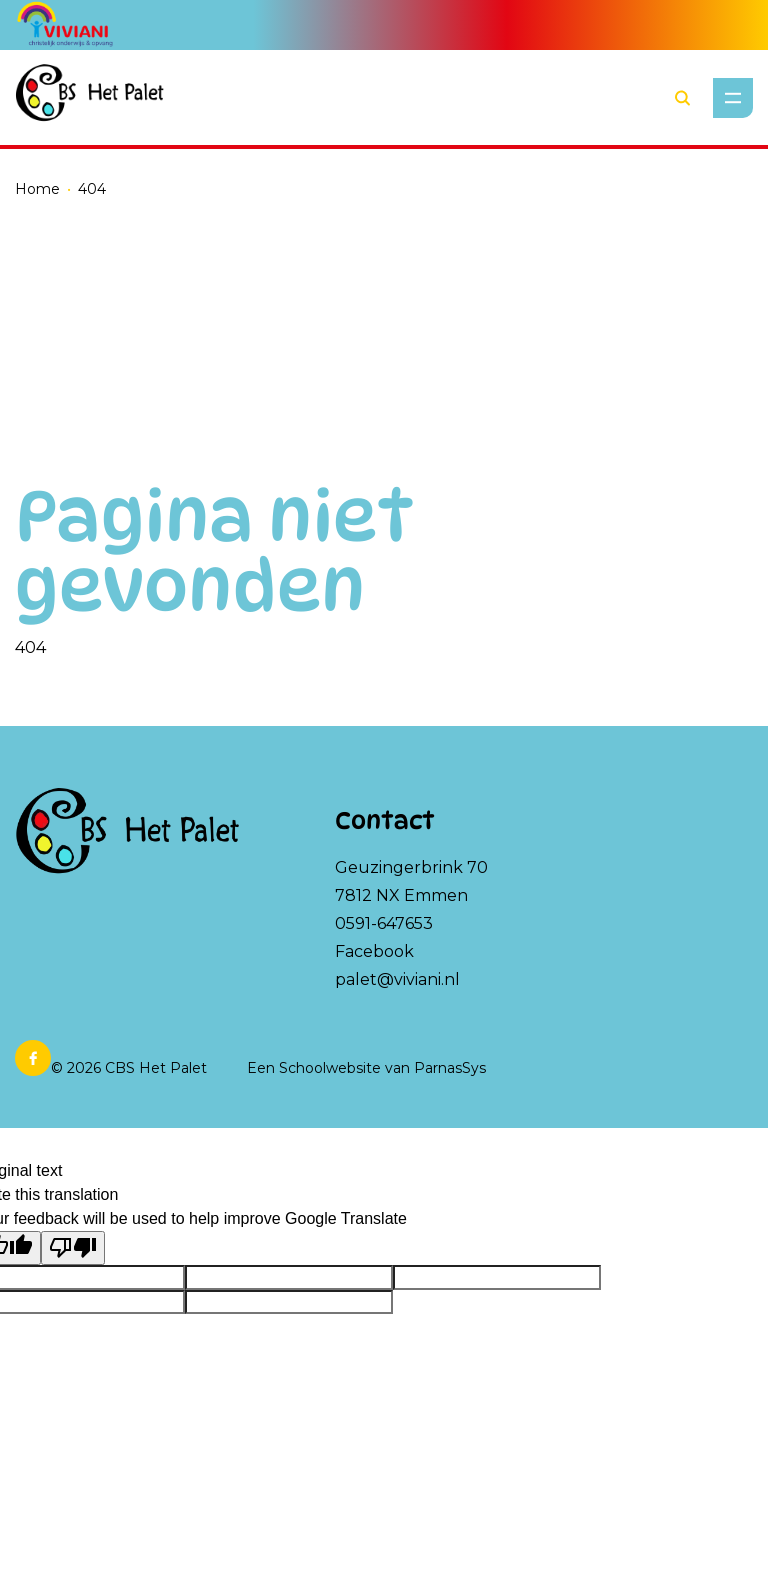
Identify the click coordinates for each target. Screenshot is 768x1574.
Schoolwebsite (330, 1068)
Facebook (374, 951)
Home (37, 189)
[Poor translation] (73, 1248)
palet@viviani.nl (397, 979)
